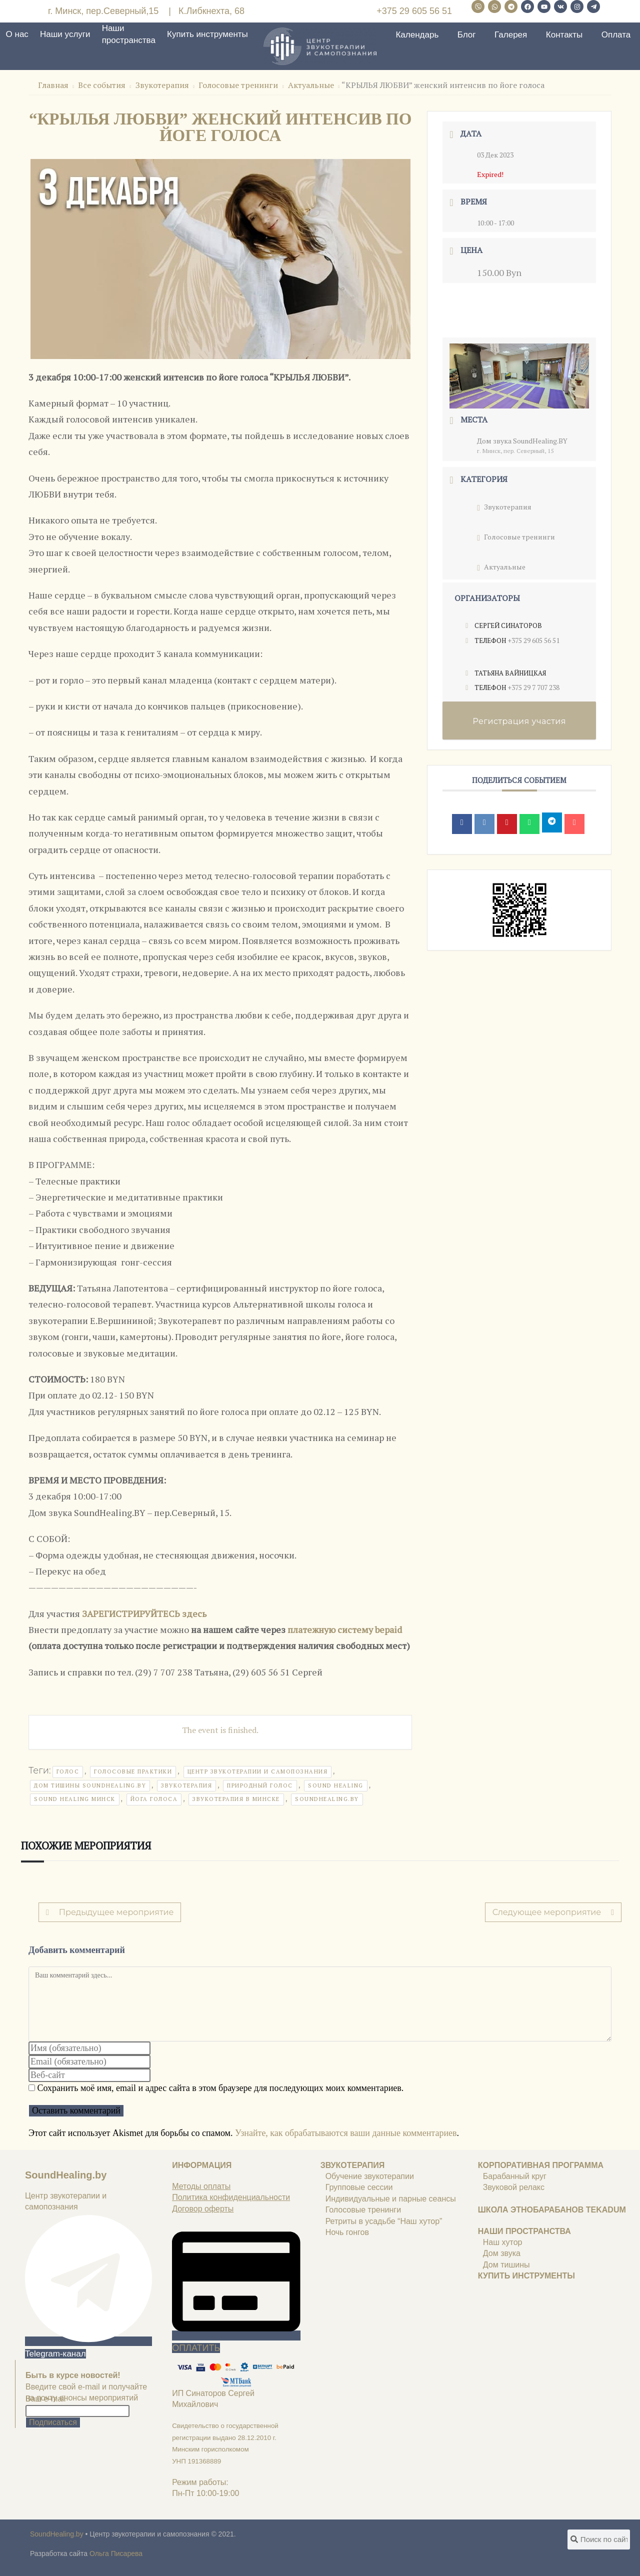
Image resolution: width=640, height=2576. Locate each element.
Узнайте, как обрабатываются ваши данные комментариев (346, 2133)
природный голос (260, 1785)
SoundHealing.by (65, 2175)
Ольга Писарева (116, 2554)
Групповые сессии (359, 2187)
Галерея (510, 35)
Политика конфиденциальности (231, 2197)
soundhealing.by (327, 1799)
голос (68, 1771)
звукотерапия (186, 1785)
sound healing (336, 1785)
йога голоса (154, 1799)
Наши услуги (65, 34)
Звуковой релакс (513, 2187)
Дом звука (501, 2253)
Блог (467, 35)
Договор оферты (203, 2208)
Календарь (417, 35)
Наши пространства (129, 34)
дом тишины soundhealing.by (90, 1785)
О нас (17, 34)
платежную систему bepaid (345, 1630)
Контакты (564, 35)
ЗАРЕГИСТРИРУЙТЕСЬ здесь (145, 1614)
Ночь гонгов (347, 2232)
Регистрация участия (519, 721)
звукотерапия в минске (236, 1799)
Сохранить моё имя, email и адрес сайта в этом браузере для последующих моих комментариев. (221, 2088)
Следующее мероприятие (553, 1912)
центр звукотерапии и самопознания (258, 1771)
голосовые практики (133, 1771)
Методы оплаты (201, 2186)
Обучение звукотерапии (370, 2176)
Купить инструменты (207, 34)
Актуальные (311, 85)
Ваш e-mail (46, 2398)
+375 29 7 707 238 (534, 687)
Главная (54, 85)
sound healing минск (75, 1799)
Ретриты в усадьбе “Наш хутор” (384, 2221)
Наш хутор (502, 2242)
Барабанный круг (514, 2176)
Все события (102, 85)
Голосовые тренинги (238, 85)
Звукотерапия (162, 85)
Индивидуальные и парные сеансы (391, 2198)
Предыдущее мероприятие (110, 1912)
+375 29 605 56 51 (414, 11)
